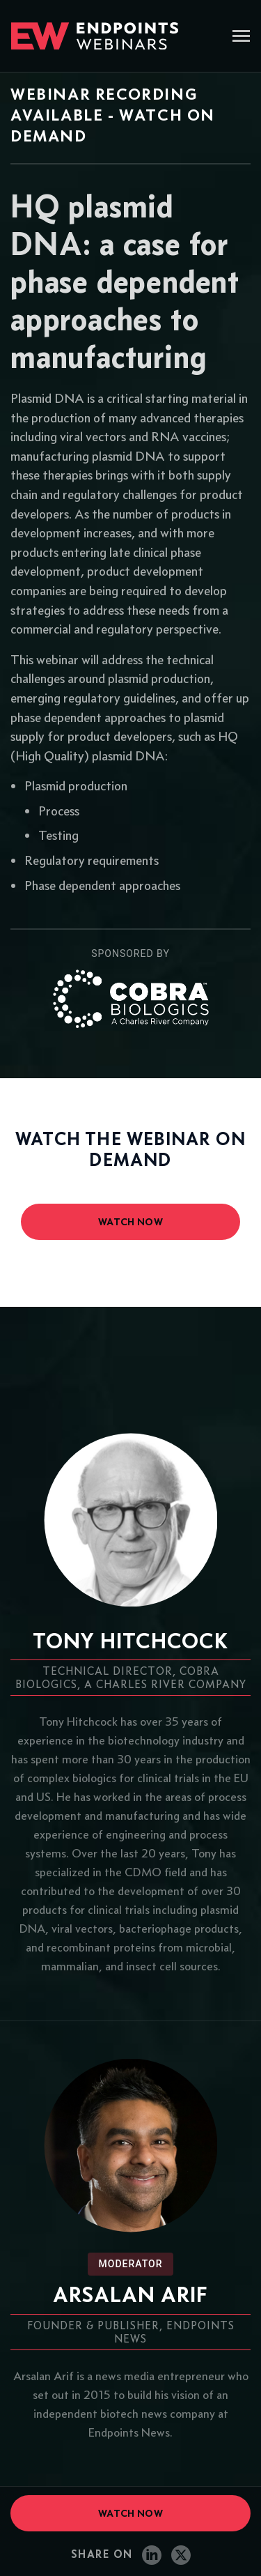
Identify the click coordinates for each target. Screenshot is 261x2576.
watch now (130, 1222)
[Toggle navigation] (241, 37)
